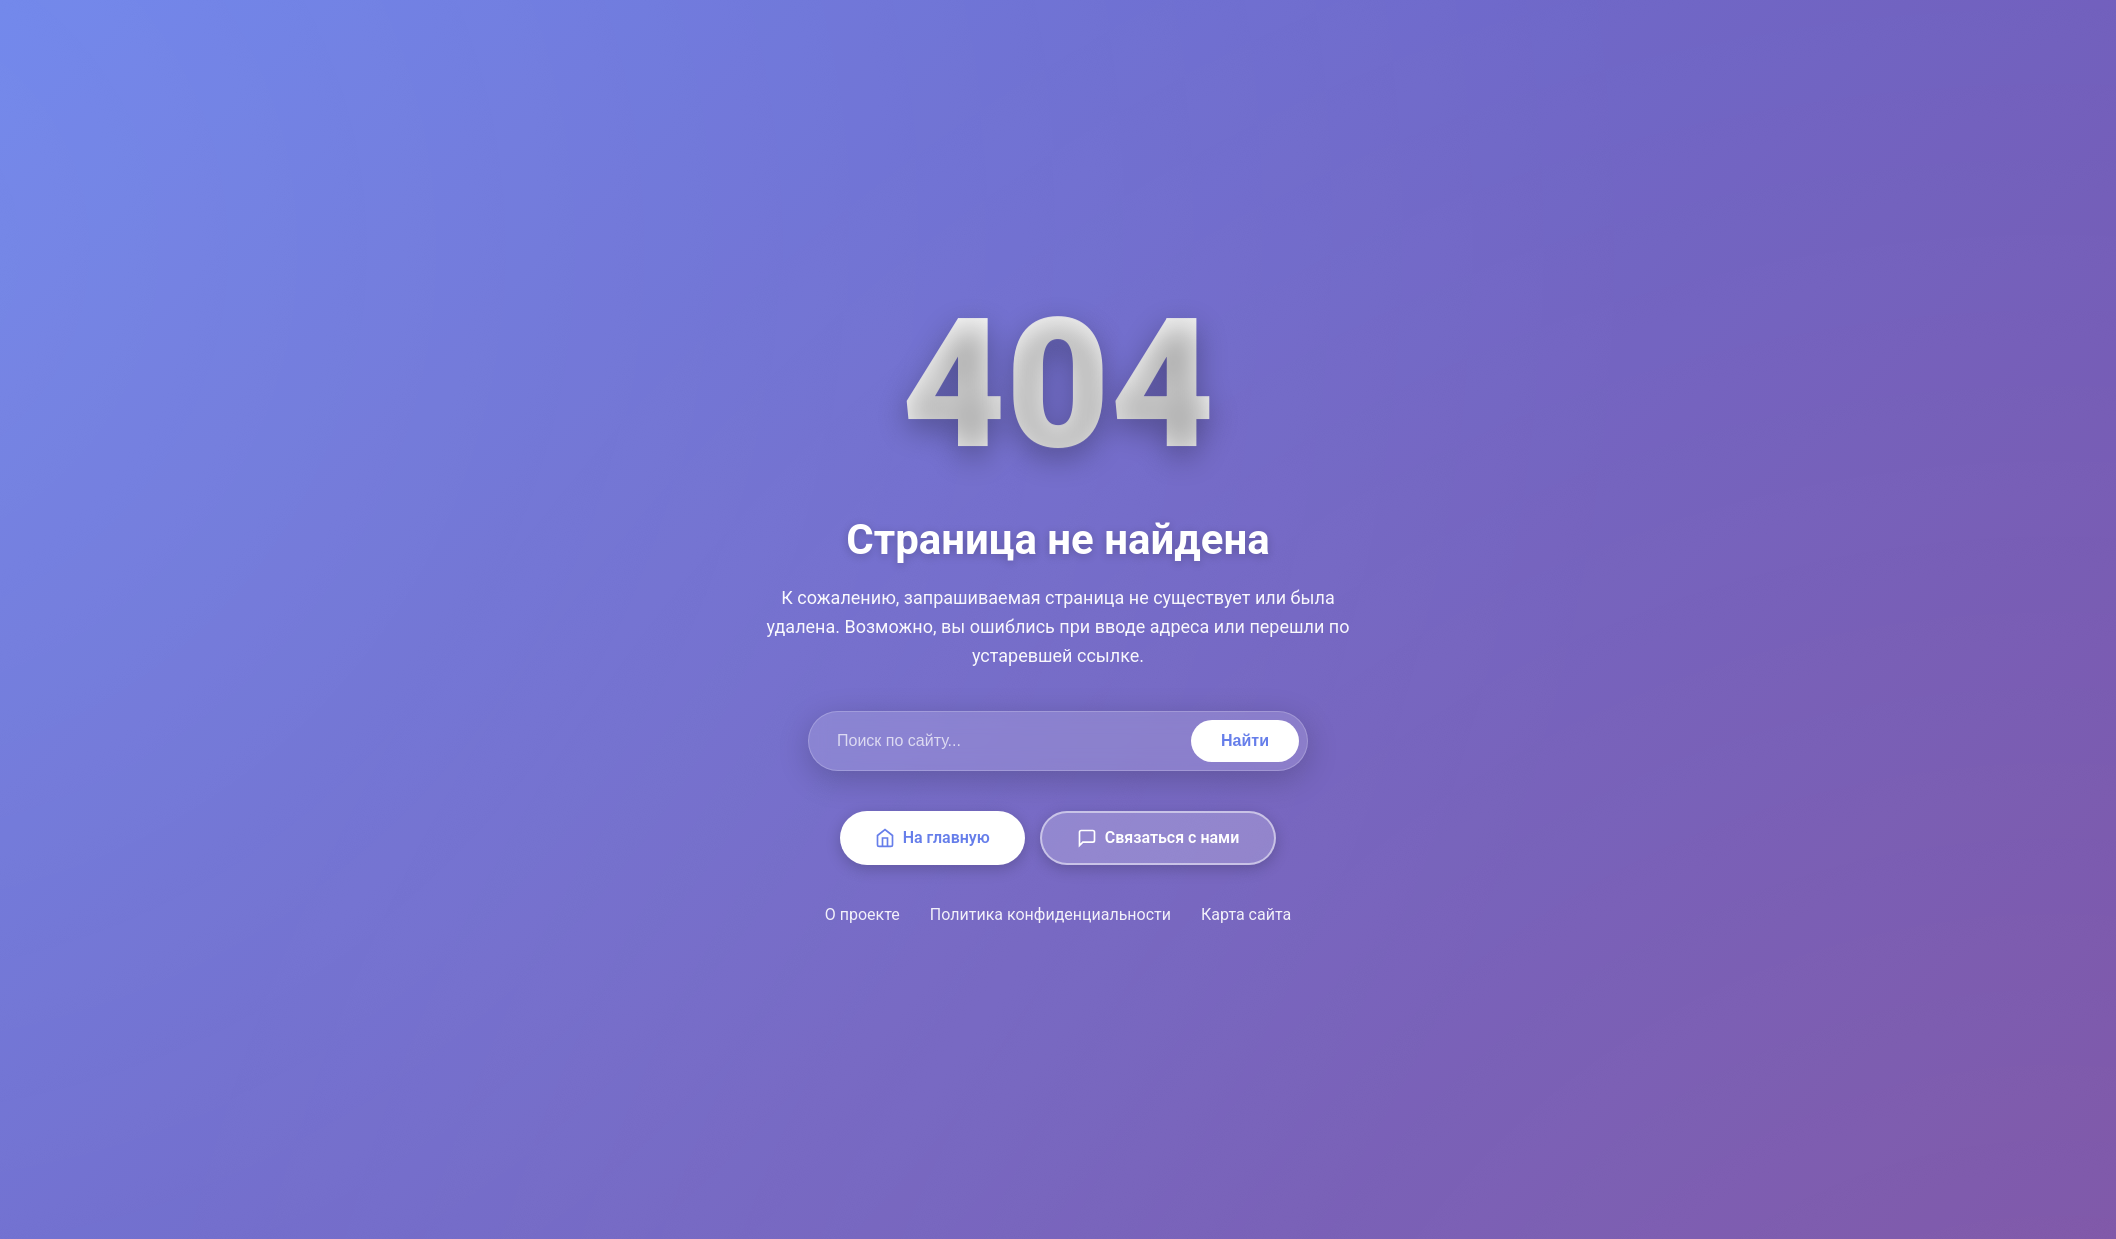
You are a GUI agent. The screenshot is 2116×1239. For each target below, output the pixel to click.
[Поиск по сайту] (1004, 741)
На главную (932, 838)
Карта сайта (1246, 914)
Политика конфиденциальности (1050, 914)
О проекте (862, 914)
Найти (1245, 740)
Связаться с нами (1158, 838)
